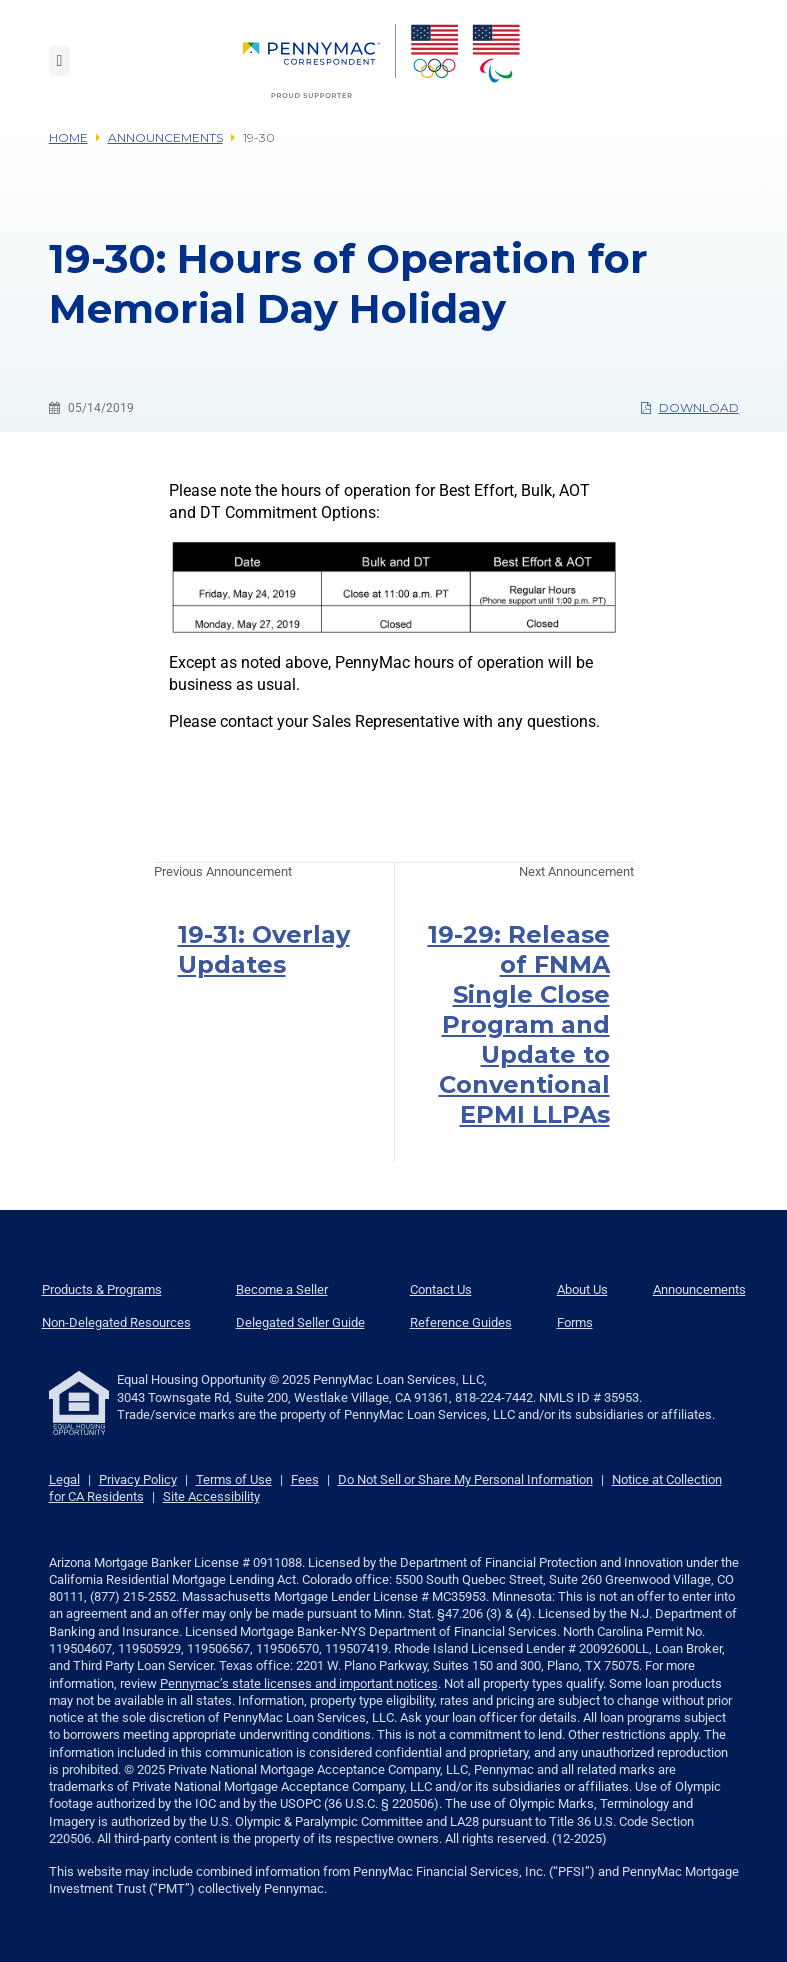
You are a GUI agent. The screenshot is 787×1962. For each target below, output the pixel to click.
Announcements (165, 137)
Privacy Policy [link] (138, 1479)
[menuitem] (319, 61)
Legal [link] (64, 1479)
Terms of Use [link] (234, 1479)
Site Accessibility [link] (211, 1496)
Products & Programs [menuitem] (102, 1289)
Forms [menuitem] (575, 1322)
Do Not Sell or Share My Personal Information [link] (465, 1479)
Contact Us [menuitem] (441, 1289)
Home (68, 137)
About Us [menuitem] (582, 1289)
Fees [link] (305, 1479)
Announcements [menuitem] (699, 1289)
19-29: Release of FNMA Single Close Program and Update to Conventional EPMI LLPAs (519, 1024)
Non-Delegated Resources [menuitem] (116, 1322)
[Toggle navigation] (60, 61)
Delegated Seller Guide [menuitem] (300, 1322)
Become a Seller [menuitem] (282, 1289)
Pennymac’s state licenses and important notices (299, 1683)
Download (690, 407)
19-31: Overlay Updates (264, 949)
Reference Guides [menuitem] (461, 1322)
